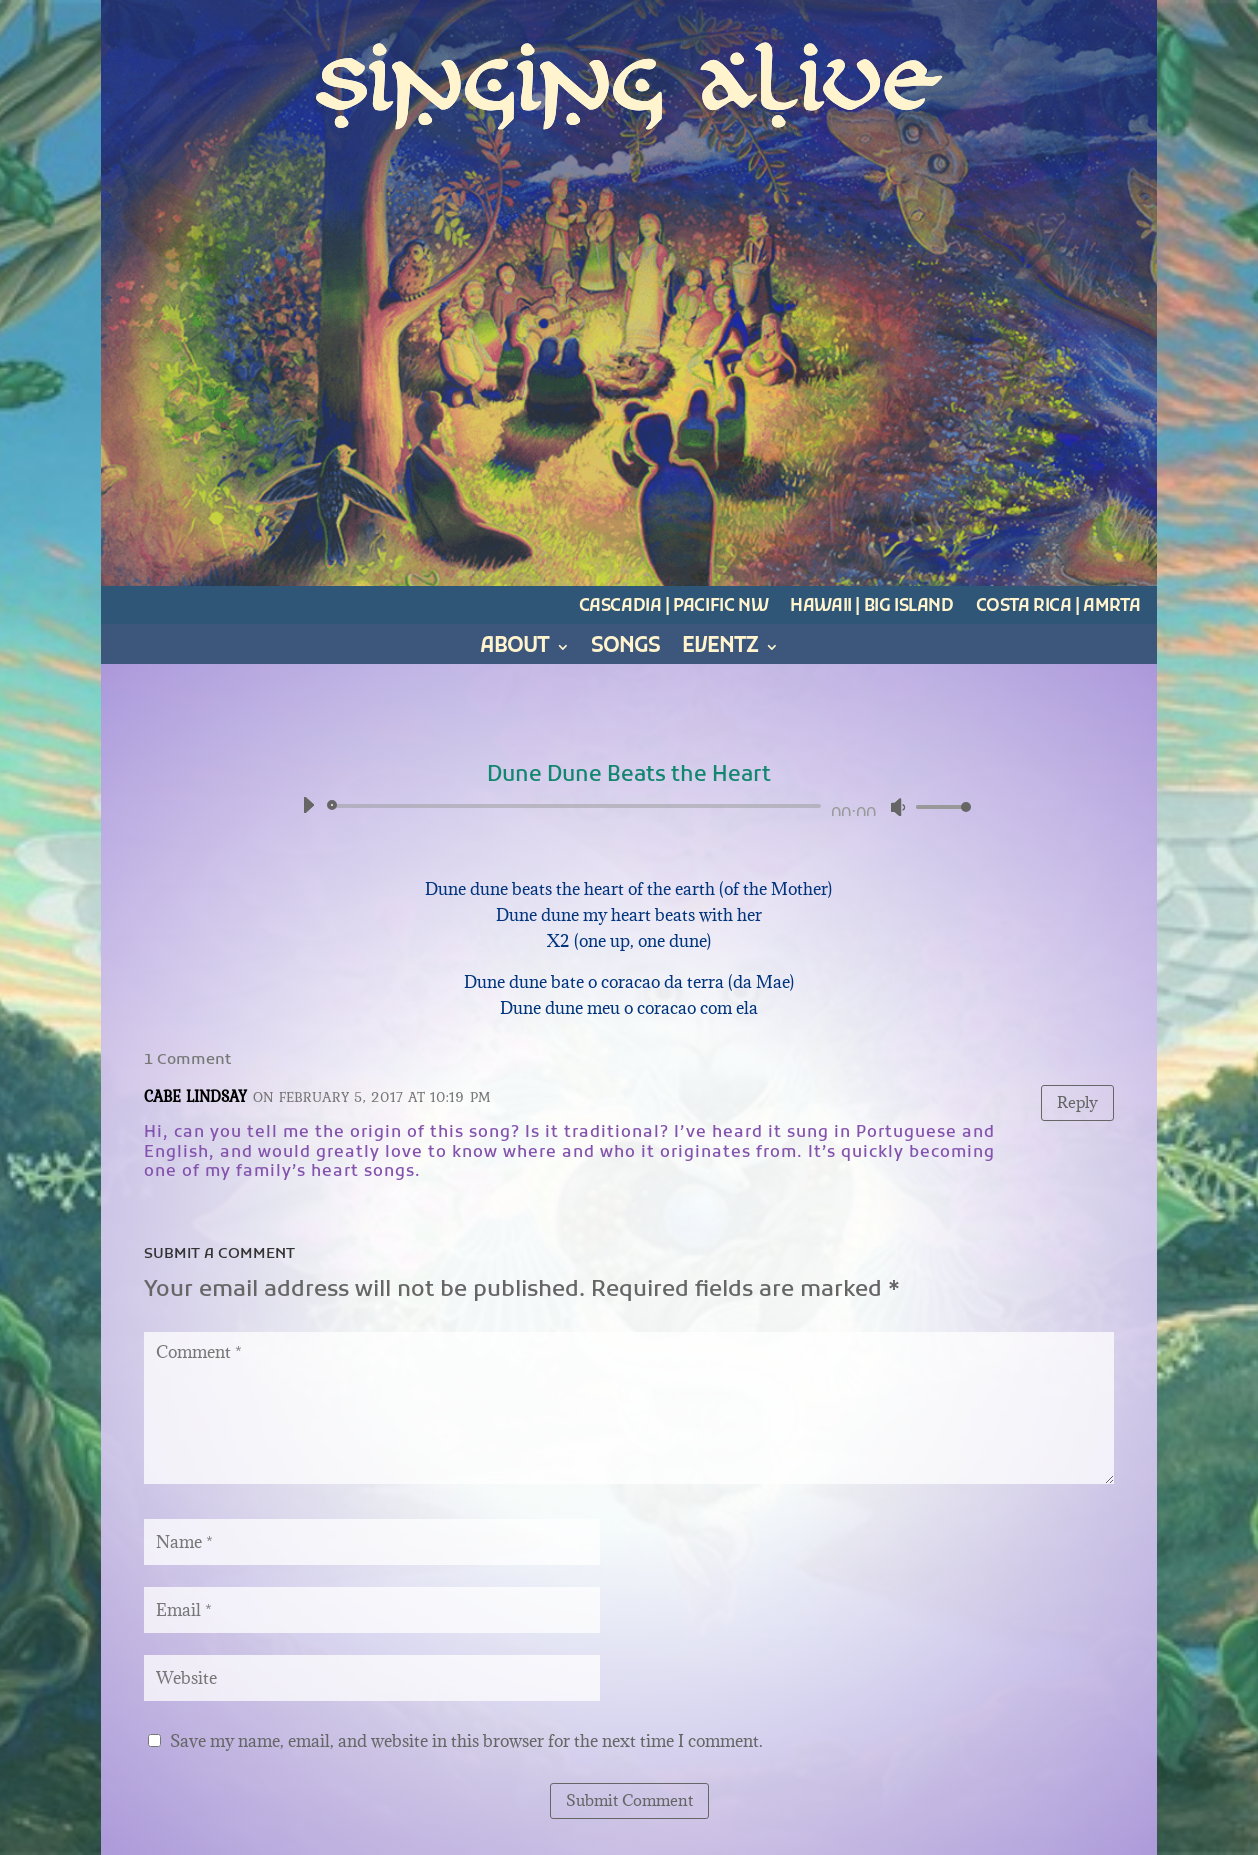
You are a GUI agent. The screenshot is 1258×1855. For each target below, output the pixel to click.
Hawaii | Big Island (871, 607)
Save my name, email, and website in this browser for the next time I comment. (466, 1741)
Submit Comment (629, 1800)
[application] (629, 806)
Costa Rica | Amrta (1058, 607)
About (514, 650)
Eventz (720, 650)
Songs (625, 650)
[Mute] (898, 807)
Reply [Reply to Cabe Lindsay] (1077, 1102)
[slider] (578, 806)
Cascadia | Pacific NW (674, 607)
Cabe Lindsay (195, 1096)
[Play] (308, 805)
